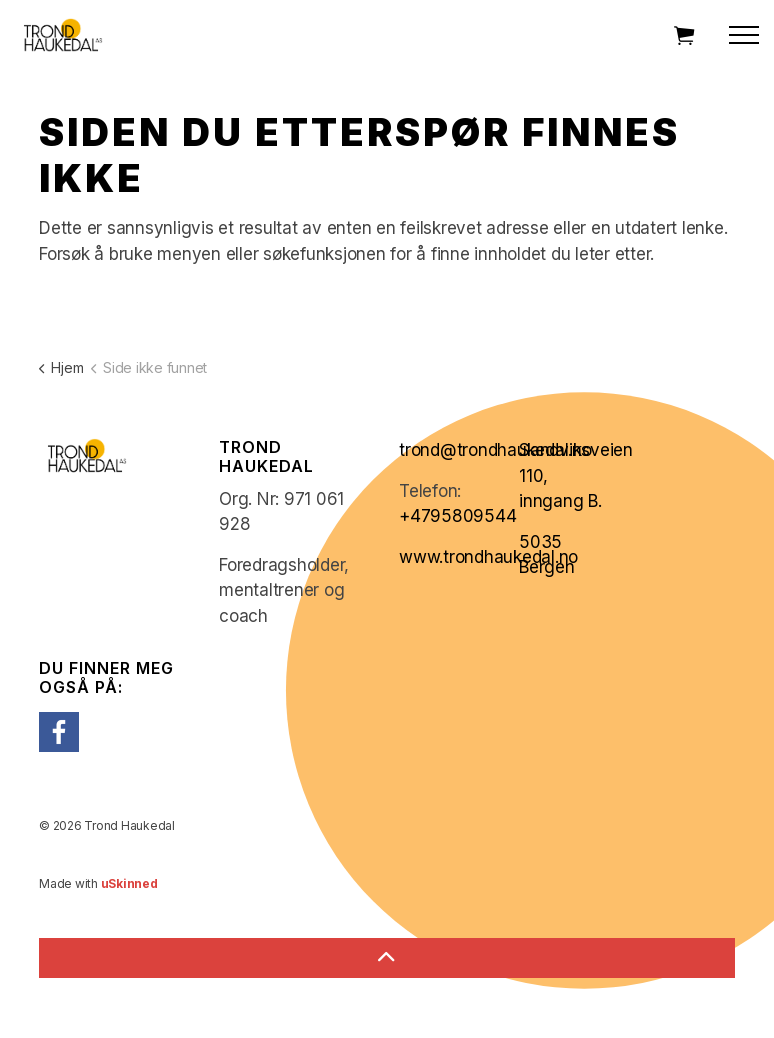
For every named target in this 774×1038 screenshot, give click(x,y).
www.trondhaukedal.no (488, 557)
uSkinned (129, 883)
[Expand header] (744, 35)
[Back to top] (387, 958)
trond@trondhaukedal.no (495, 450)
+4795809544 (457, 516)
